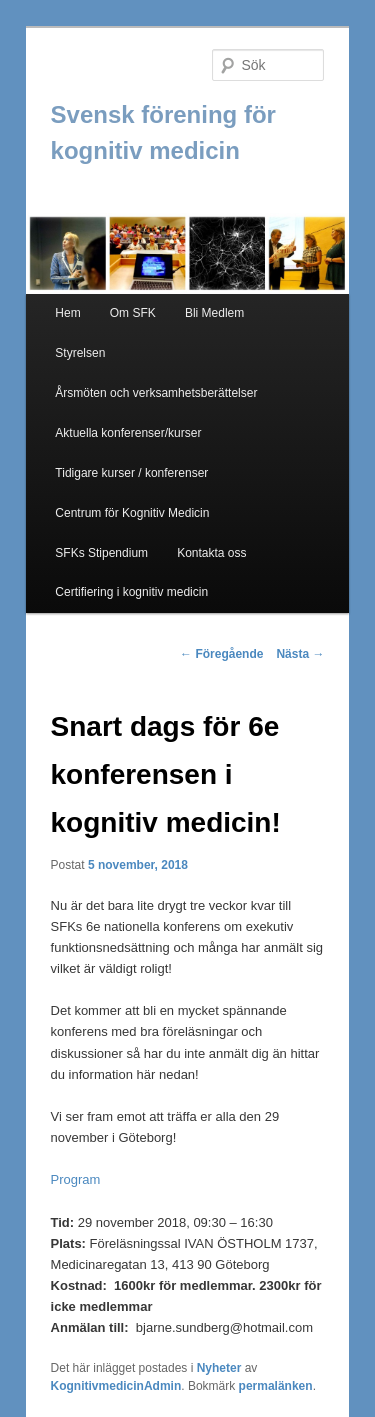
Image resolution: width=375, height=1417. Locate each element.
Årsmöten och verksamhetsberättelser (156, 393)
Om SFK (133, 313)
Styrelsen (80, 353)
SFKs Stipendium (101, 553)
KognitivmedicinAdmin (116, 1386)
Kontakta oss (211, 553)
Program (76, 1179)
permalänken (276, 1386)
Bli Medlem (214, 313)
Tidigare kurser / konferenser (131, 473)
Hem (67, 313)
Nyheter (219, 1368)
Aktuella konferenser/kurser (128, 433)
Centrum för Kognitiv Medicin (132, 513)
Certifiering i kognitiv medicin (131, 592)
